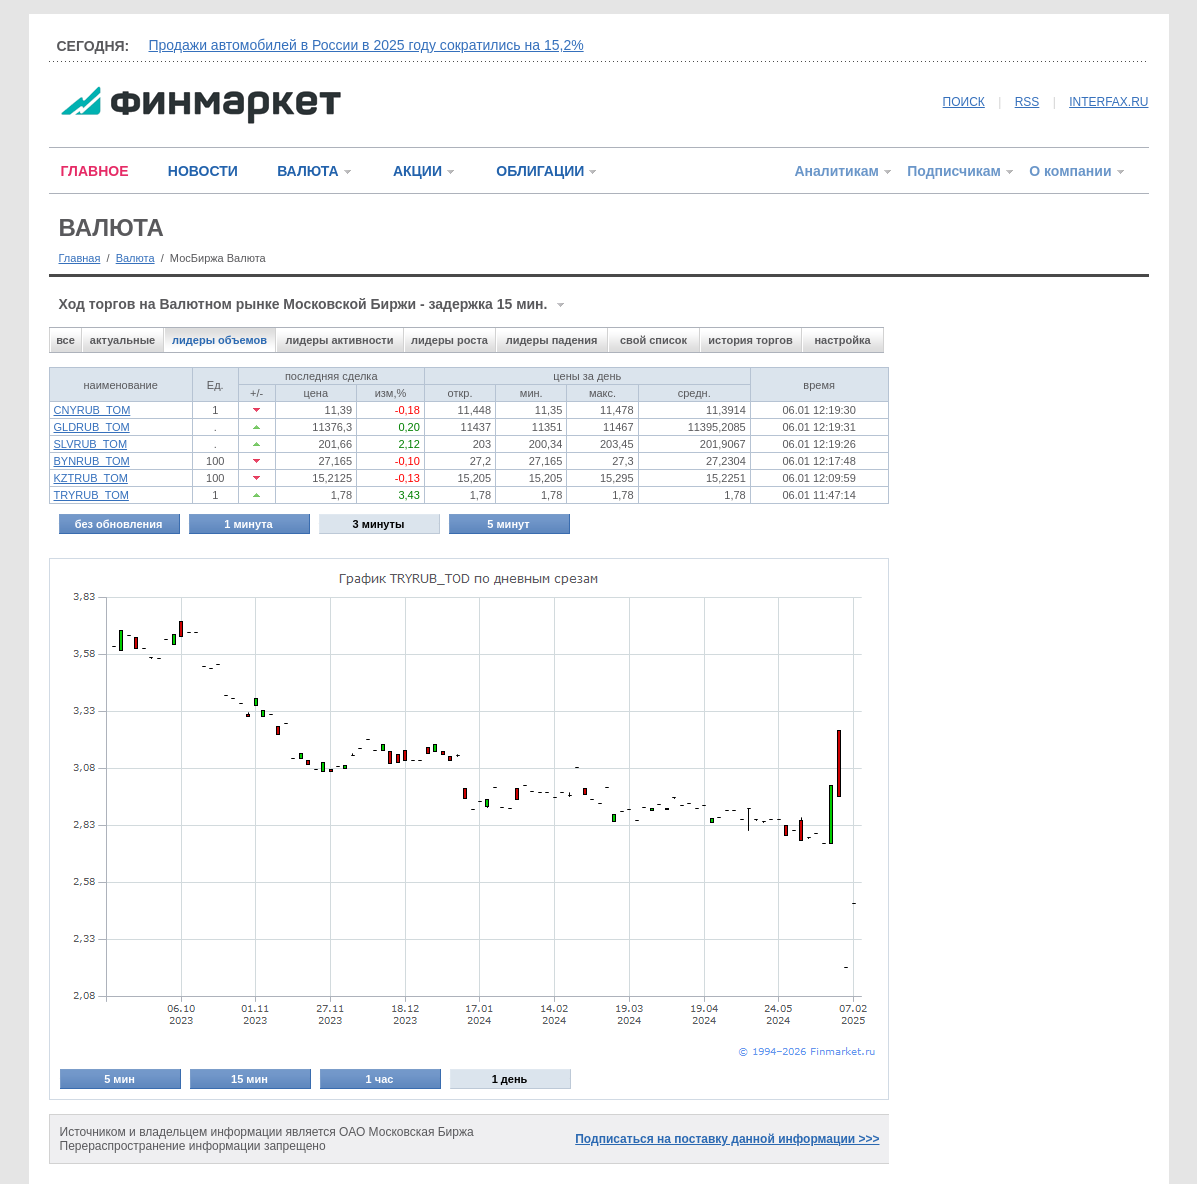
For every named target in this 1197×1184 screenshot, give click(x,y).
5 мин (119, 1079)
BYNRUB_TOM (92, 461)
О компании (1070, 171)
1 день (510, 1079)
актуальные (122, 340)
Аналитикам (836, 171)
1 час (380, 1079)
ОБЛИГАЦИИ (540, 171)
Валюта (135, 258)
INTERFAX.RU (1108, 102)
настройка (842, 340)
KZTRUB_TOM (91, 478)
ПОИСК (964, 102)
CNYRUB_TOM (92, 410)
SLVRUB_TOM (91, 444)
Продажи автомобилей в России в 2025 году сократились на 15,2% (366, 45)
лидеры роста (449, 340)
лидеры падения (552, 340)
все (65, 340)
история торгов (750, 340)
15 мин (249, 1079)
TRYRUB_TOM (91, 495)
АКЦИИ (417, 171)
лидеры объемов (219, 340)
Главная (80, 258)
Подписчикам (954, 171)
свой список (653, 340)
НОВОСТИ (203, 171)
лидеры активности (339, 340)
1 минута (248, 524)
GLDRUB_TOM (92, 427)
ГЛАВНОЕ (95, 171)
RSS (1027, 102)
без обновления (119, 524)
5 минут (508, 524)
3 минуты (379, 524)
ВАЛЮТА (307, 171)
